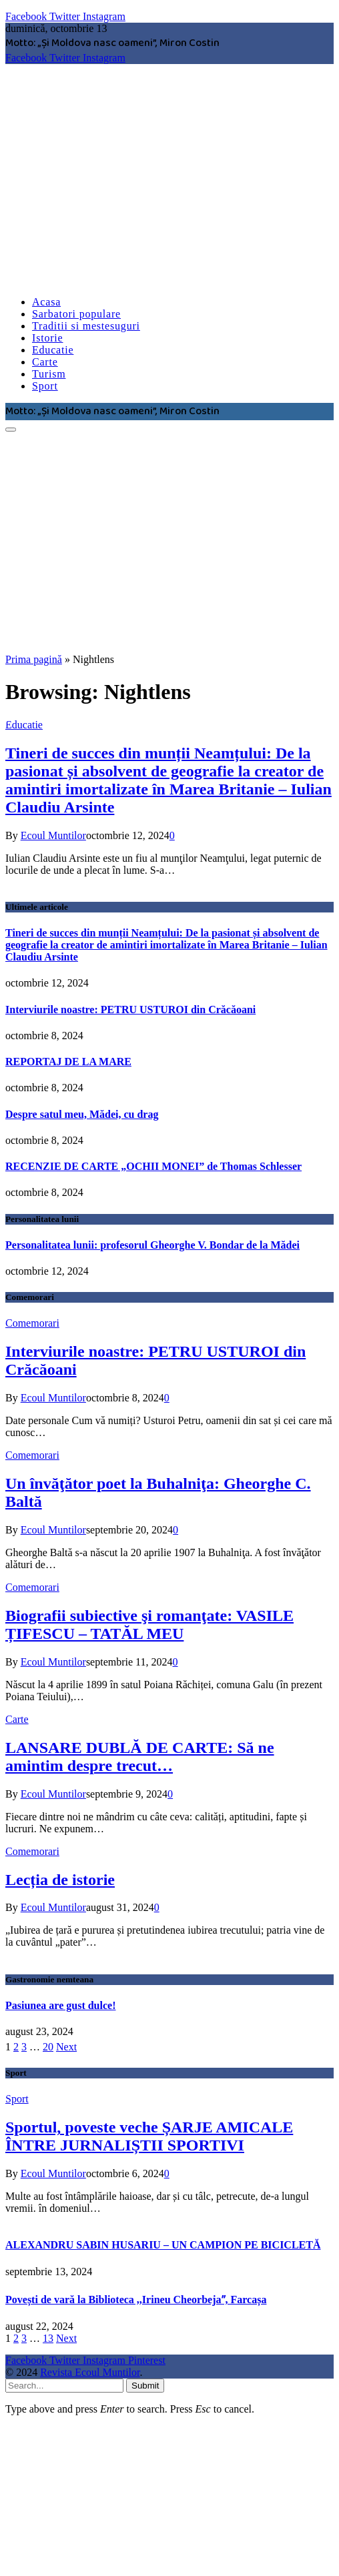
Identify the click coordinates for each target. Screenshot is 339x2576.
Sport (45, 386)
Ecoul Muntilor (53, 835)
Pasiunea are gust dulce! (60, 2005)
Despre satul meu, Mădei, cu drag (81, 1114)
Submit (145, 2386)
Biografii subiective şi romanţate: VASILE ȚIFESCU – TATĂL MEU (149, 1624)
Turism (48, 374)
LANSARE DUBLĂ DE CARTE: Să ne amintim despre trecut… (139, 1756)
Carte (45, 362)
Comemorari (32, 1323)
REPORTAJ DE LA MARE (68, 1061)
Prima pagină (33, 659)
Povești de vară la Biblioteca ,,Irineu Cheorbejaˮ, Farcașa (135, 2299)
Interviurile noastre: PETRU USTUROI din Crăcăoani (130, 1009)
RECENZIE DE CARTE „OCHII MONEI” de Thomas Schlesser (153, 1166)
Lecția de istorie (60, 1879)
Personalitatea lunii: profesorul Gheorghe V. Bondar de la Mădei (152, 1245)
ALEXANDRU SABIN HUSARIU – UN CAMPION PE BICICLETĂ (163, 2244)
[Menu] (10, 430)
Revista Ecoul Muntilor (89, 2372)
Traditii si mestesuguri (86, 326)
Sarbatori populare (76, 313)
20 (48, 2046)
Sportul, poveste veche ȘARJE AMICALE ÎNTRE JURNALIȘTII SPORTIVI (149, 2136)
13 (48, 2338)
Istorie (47, 338)
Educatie (52, 350)
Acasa (46, 301)
